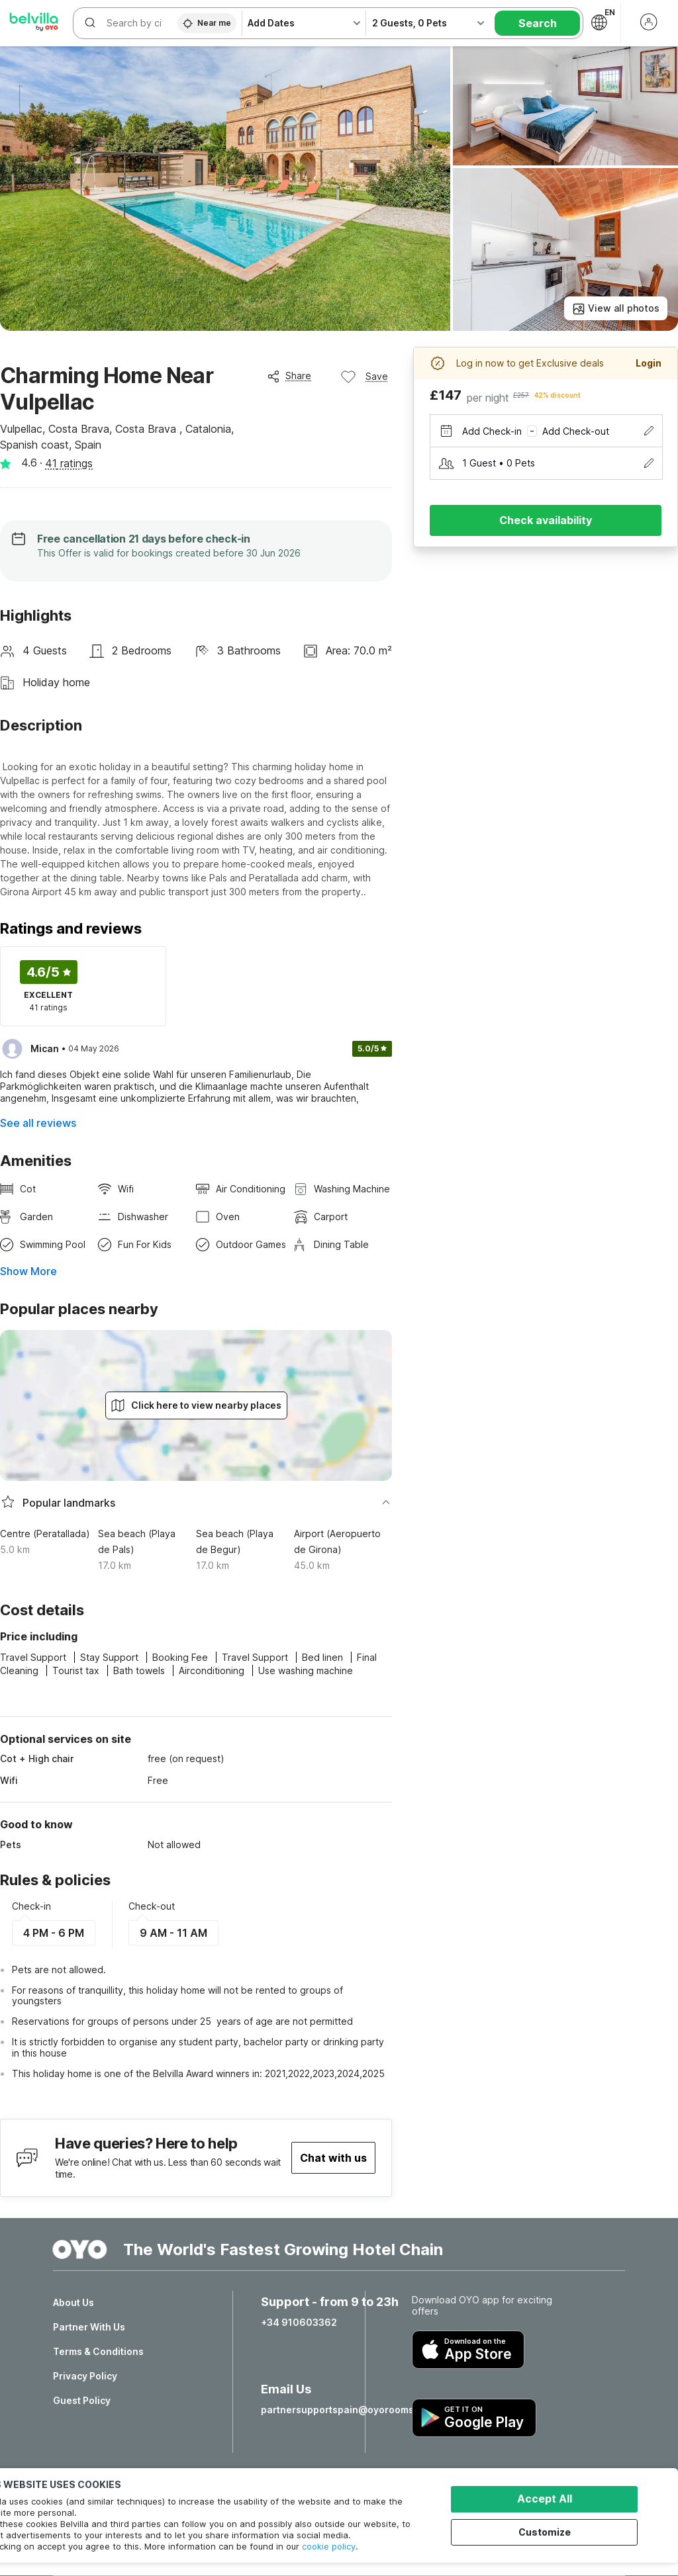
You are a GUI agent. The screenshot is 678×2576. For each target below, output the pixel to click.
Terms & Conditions (98, 2351)
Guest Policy (82, 2400)
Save (364, 376)
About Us (73, 2302)
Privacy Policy (85, 2376)
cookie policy (329, 2546)
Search (537, 23)
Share (289, 376)
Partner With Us (89, 2327)
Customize (546, 2531)
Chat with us (333, 2157)
